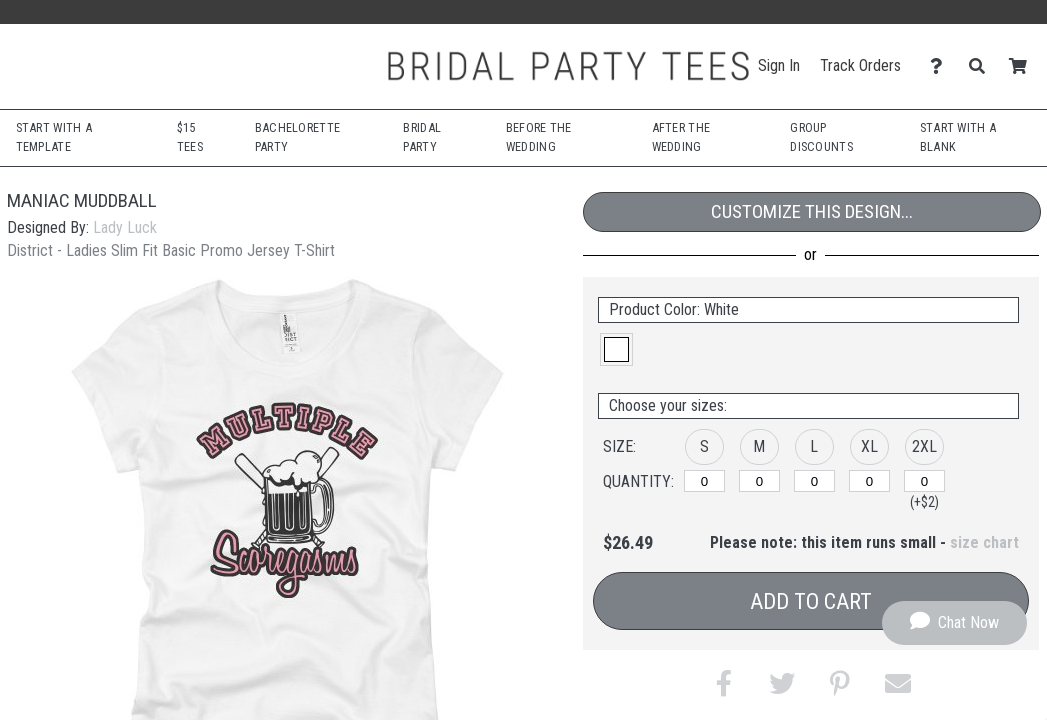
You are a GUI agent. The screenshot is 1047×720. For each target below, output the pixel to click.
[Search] (982, 66)
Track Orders (860, 65)
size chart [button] (984, 542)
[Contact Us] (941, 66)
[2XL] (924, 481)
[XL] (869, 481)
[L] (814, 481)
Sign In (779, 65)
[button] (616, 349)
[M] (759, 481)
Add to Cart (811, 601)
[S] (704, 481)
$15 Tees (190, 137)
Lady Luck (125, 227)
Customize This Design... (812, 211)
